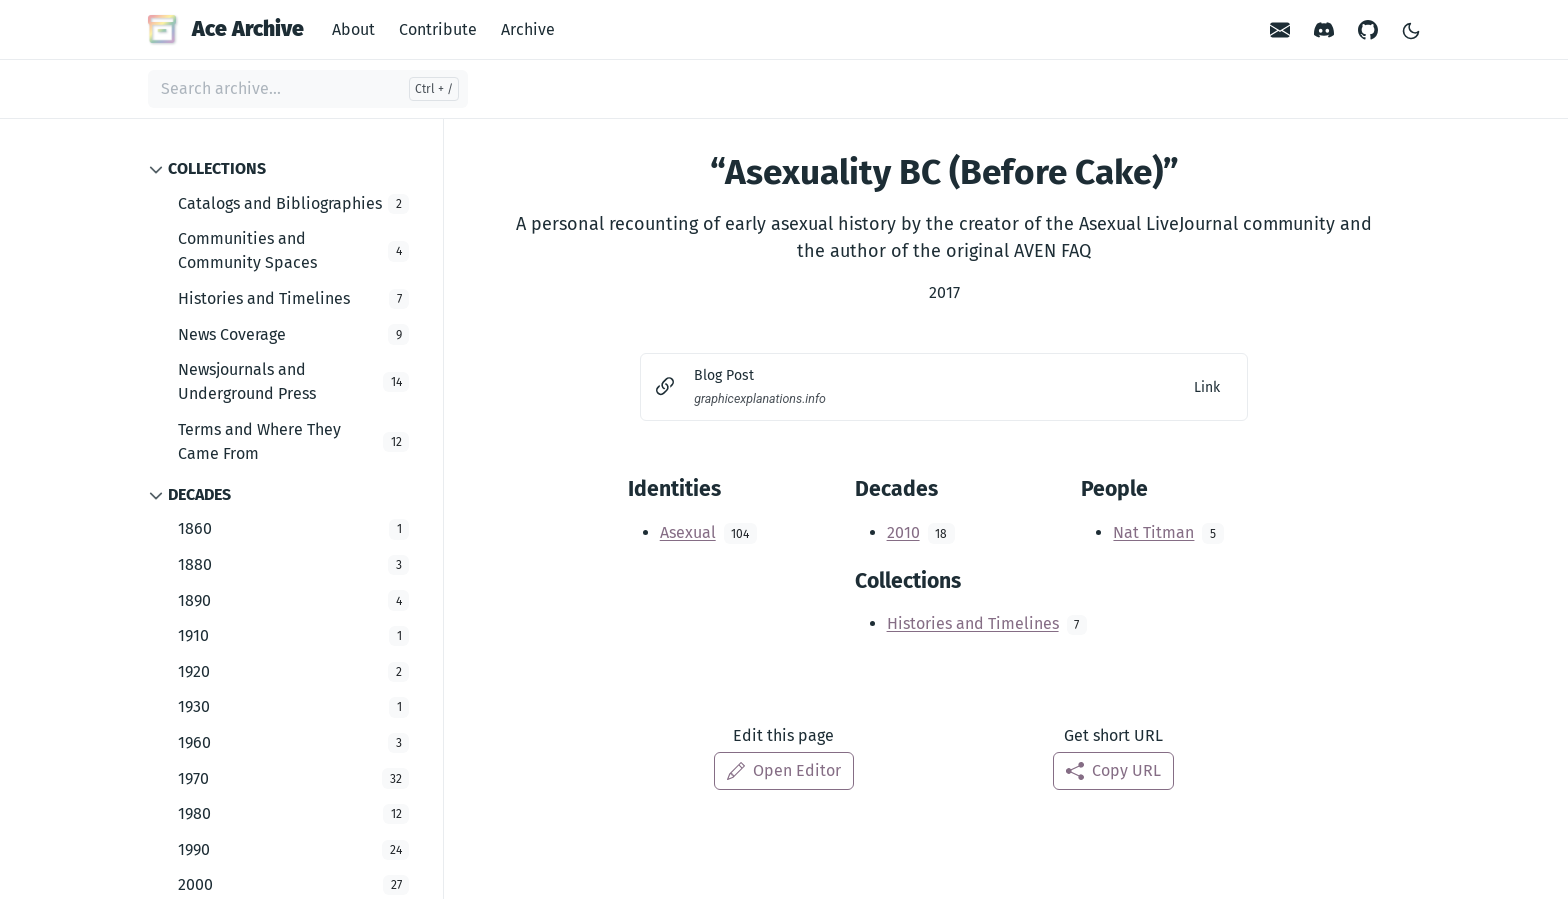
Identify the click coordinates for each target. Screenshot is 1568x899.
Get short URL (1113, 735)
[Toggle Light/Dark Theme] (1411, 29)
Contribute (438, 29)
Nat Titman (1153, 532)
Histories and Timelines (973, 623)
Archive (528, 29)
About (353, 29)
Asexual (688, 532)
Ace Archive (226, 29)
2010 (903, 532)
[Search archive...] (308, 89)
